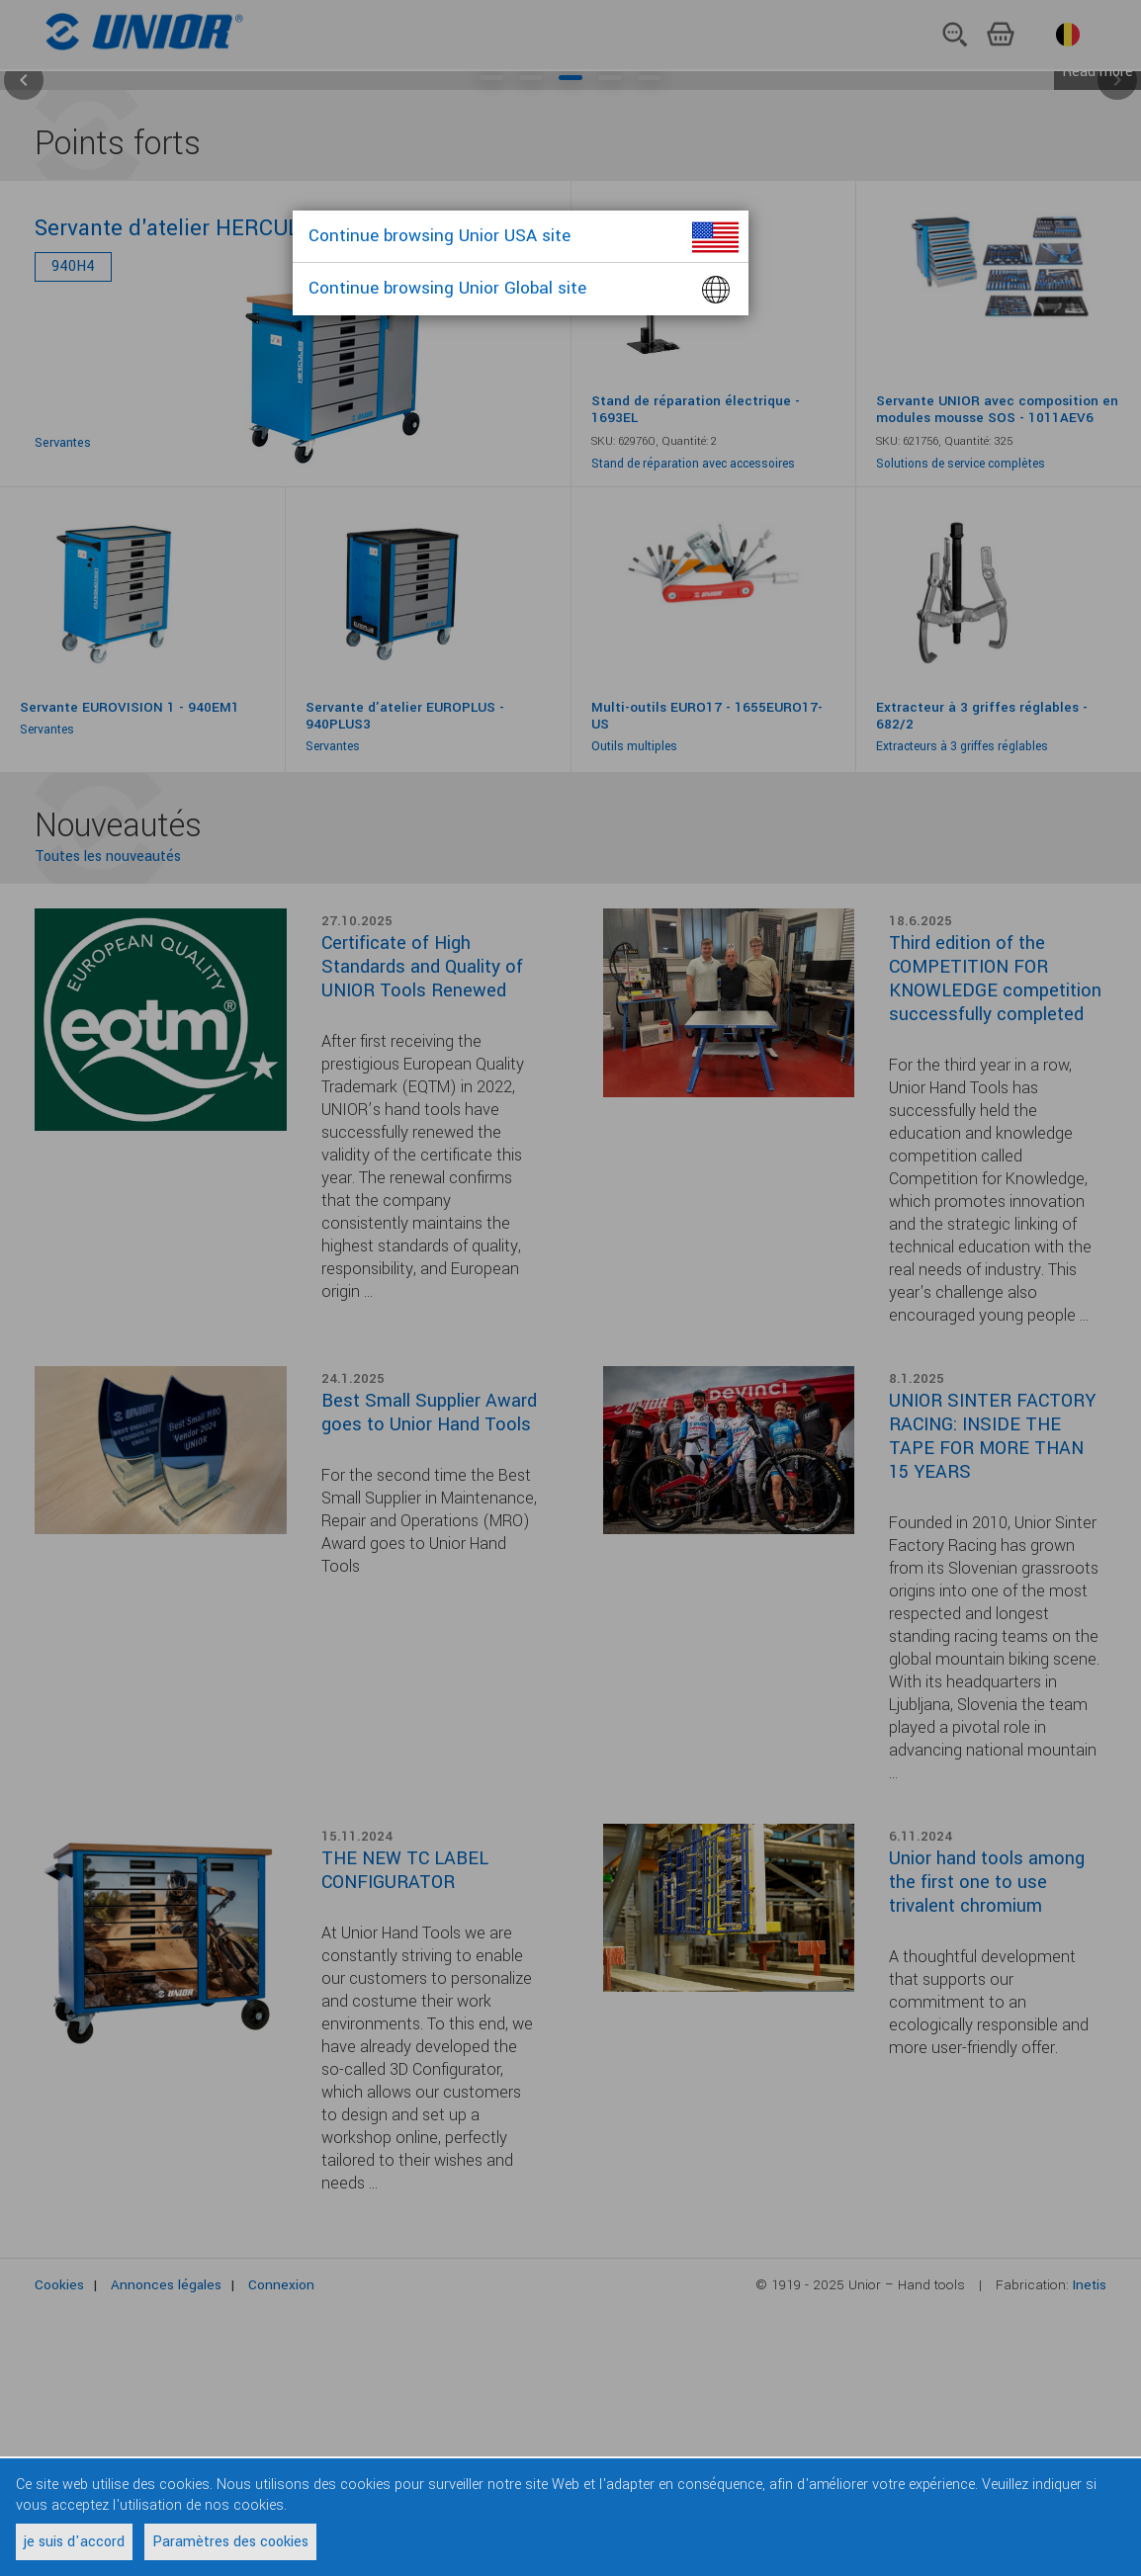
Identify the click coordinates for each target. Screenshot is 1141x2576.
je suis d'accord (74, 2542)
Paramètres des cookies (230, 2542)
